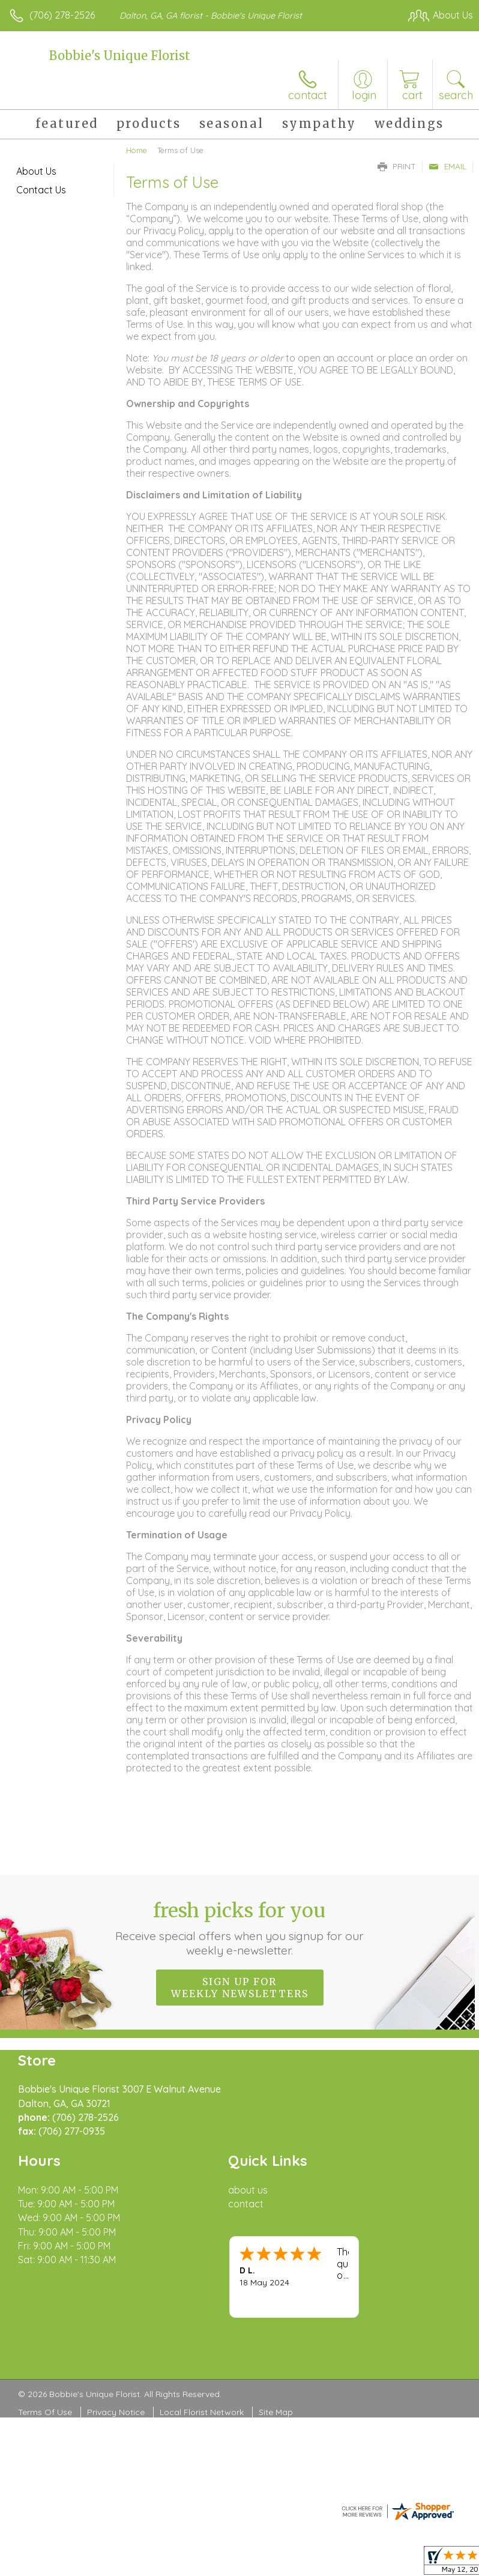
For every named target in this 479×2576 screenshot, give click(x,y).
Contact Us (41, 190)
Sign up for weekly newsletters (240, 1988)
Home (136, 150)
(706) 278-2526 (62, 15)
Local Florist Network (202, 2412)
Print (397, 166)
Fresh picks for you (239, 1928)
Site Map (276, 2412)
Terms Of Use (45, 2412)
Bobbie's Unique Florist (119, 55)
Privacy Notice (116, 2412)
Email (447, 166)
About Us (36, 171)
